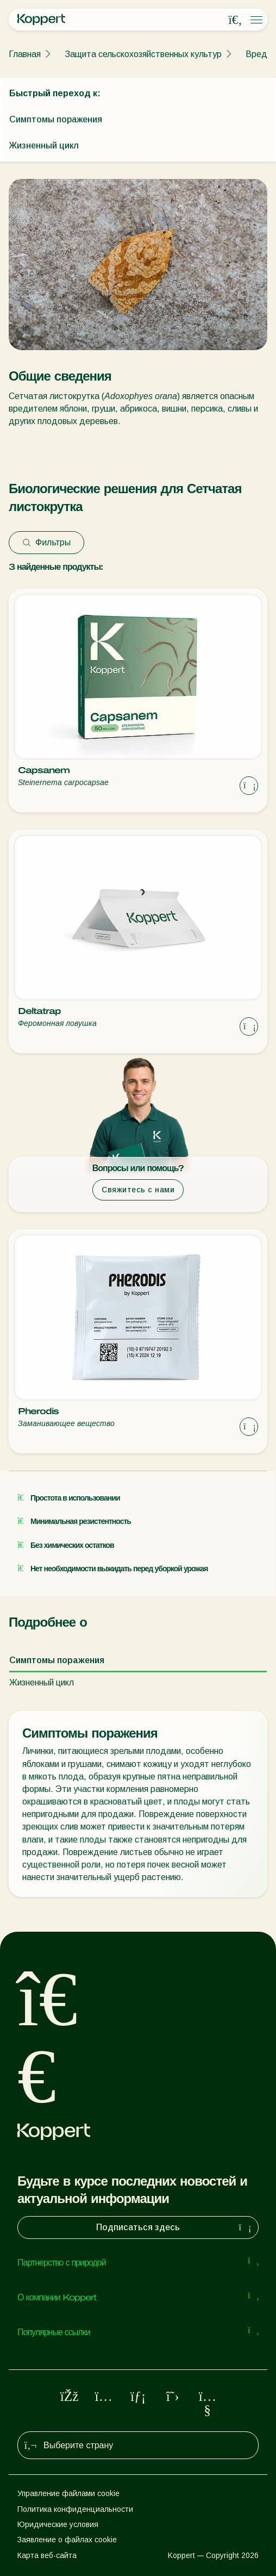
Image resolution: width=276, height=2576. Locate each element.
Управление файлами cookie (68, 2493)
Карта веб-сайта (47, 2555)
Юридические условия (57, 2524)
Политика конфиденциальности (75, 2509)
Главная (25, 54)
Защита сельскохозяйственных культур (143, 54)
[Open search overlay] (235, 20)
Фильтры (46, 542)
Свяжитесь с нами (138, 1189)
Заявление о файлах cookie (67, 2539)
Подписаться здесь (175, 2227)
